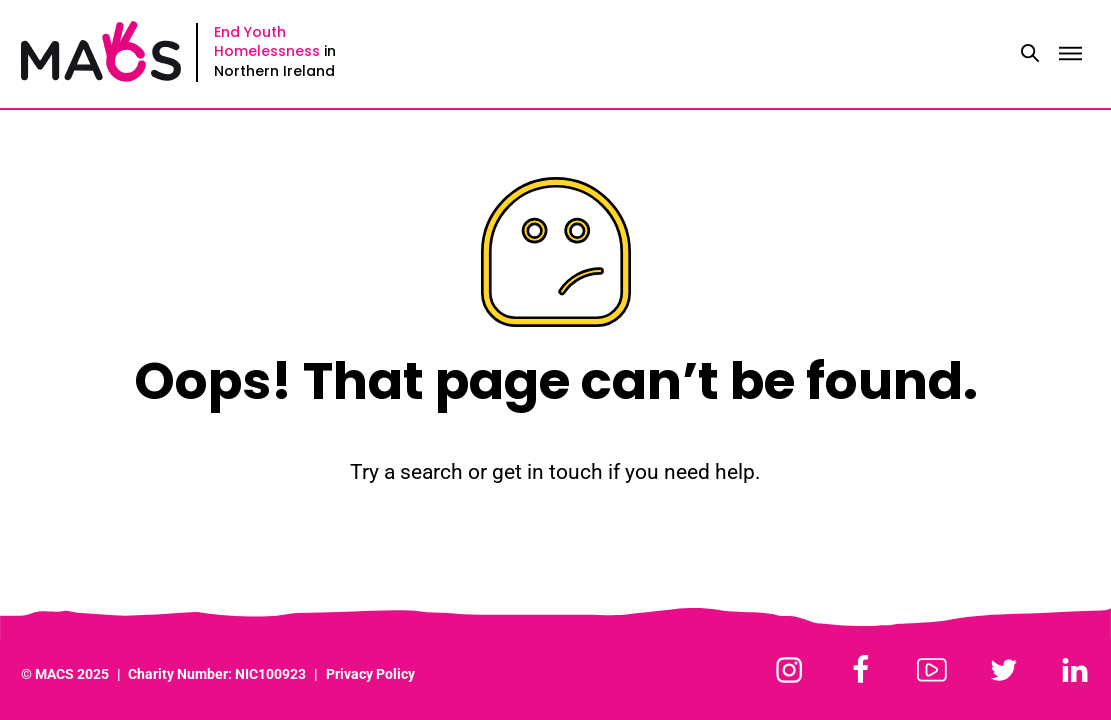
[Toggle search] (1030, 54)
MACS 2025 (72, 674)
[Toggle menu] (1070, 54)
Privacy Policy (370, 674)
